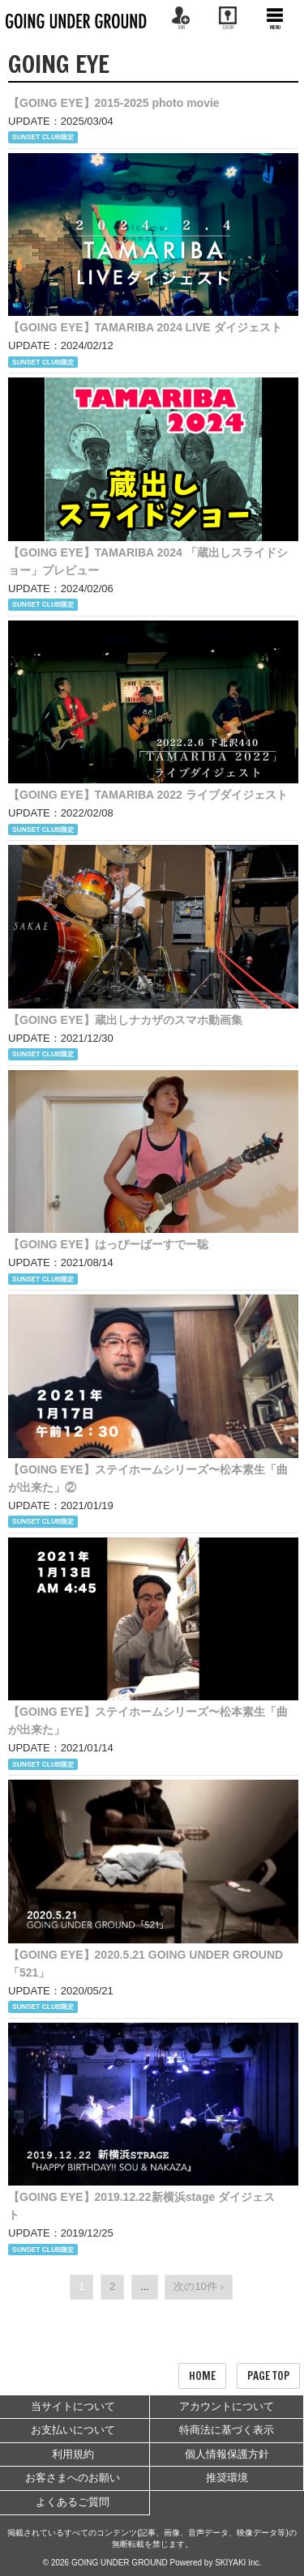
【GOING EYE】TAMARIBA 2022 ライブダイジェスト (148, 794)
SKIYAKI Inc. (238, 2562)
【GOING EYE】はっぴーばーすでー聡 (108, 1244)
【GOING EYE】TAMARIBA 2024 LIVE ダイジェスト (145, 327)
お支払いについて (73, 2430)
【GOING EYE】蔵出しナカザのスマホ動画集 (125, 1019)
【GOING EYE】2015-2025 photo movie (114, 102)
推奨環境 (227, 2478)
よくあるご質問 (72, 2502)
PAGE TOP (268, 2376)
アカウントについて (226, 2406)
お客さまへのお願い (72, 2478)
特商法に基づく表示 (226, 2430)
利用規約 (73, 2454)
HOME (202, 2376)
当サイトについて (73, 2406)
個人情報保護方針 (227, 2454)
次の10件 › (198, 2286)
